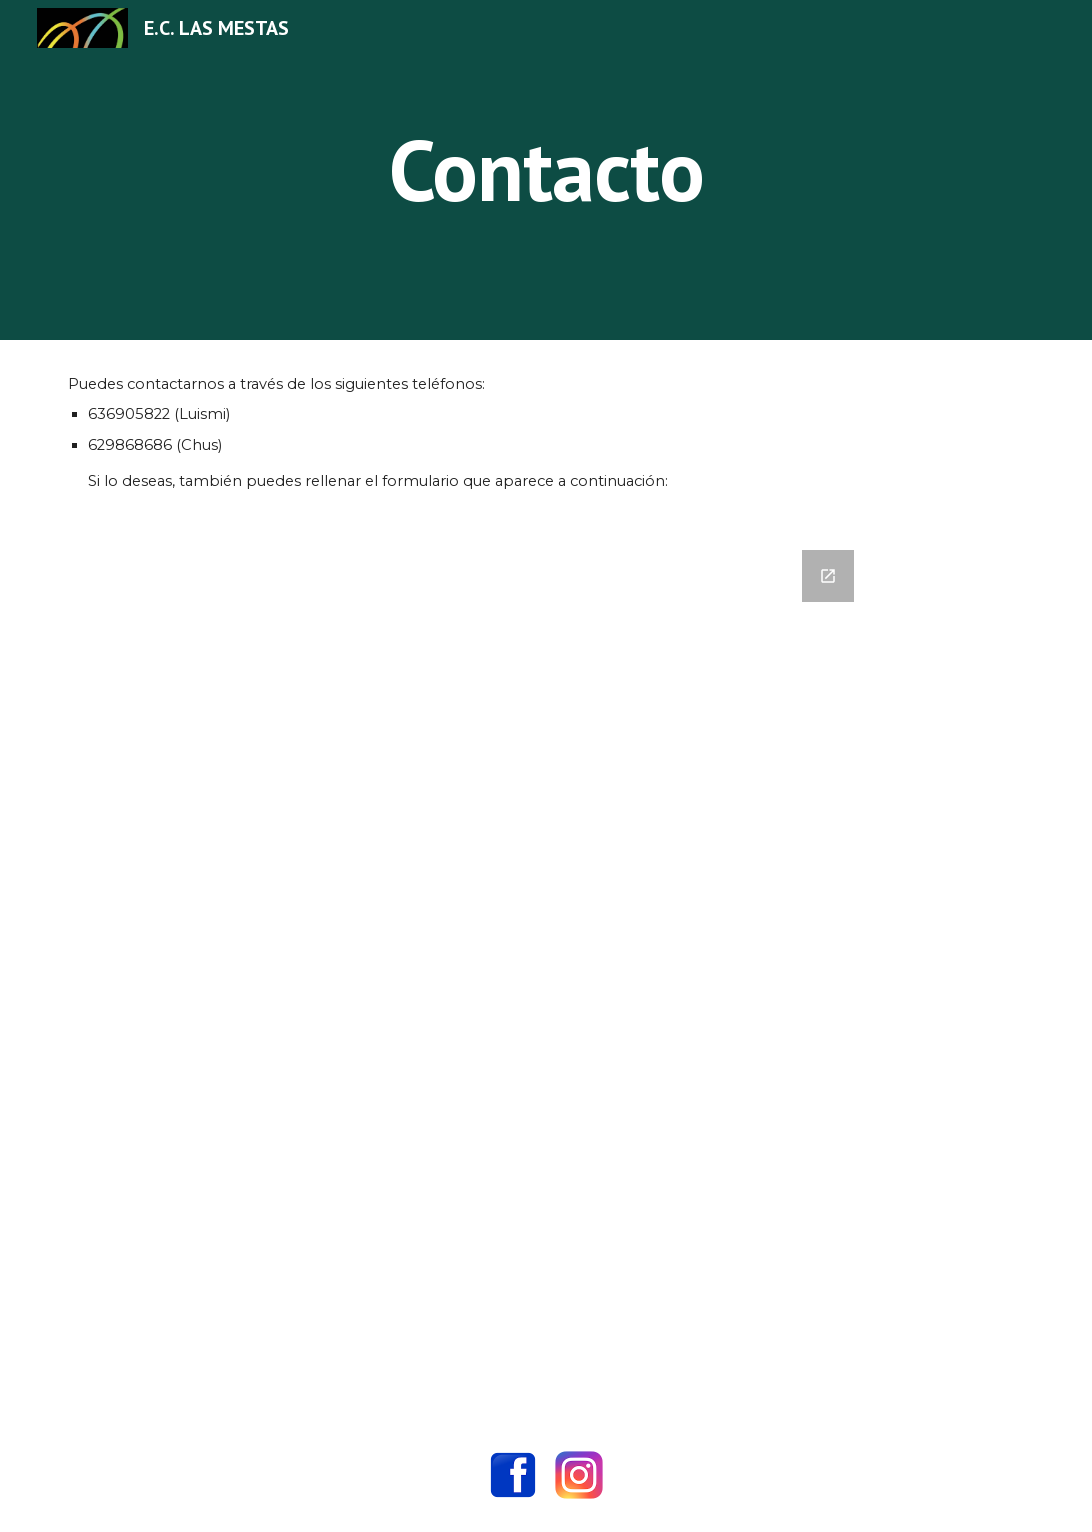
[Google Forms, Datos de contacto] (545, 972)
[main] (545, 169)
